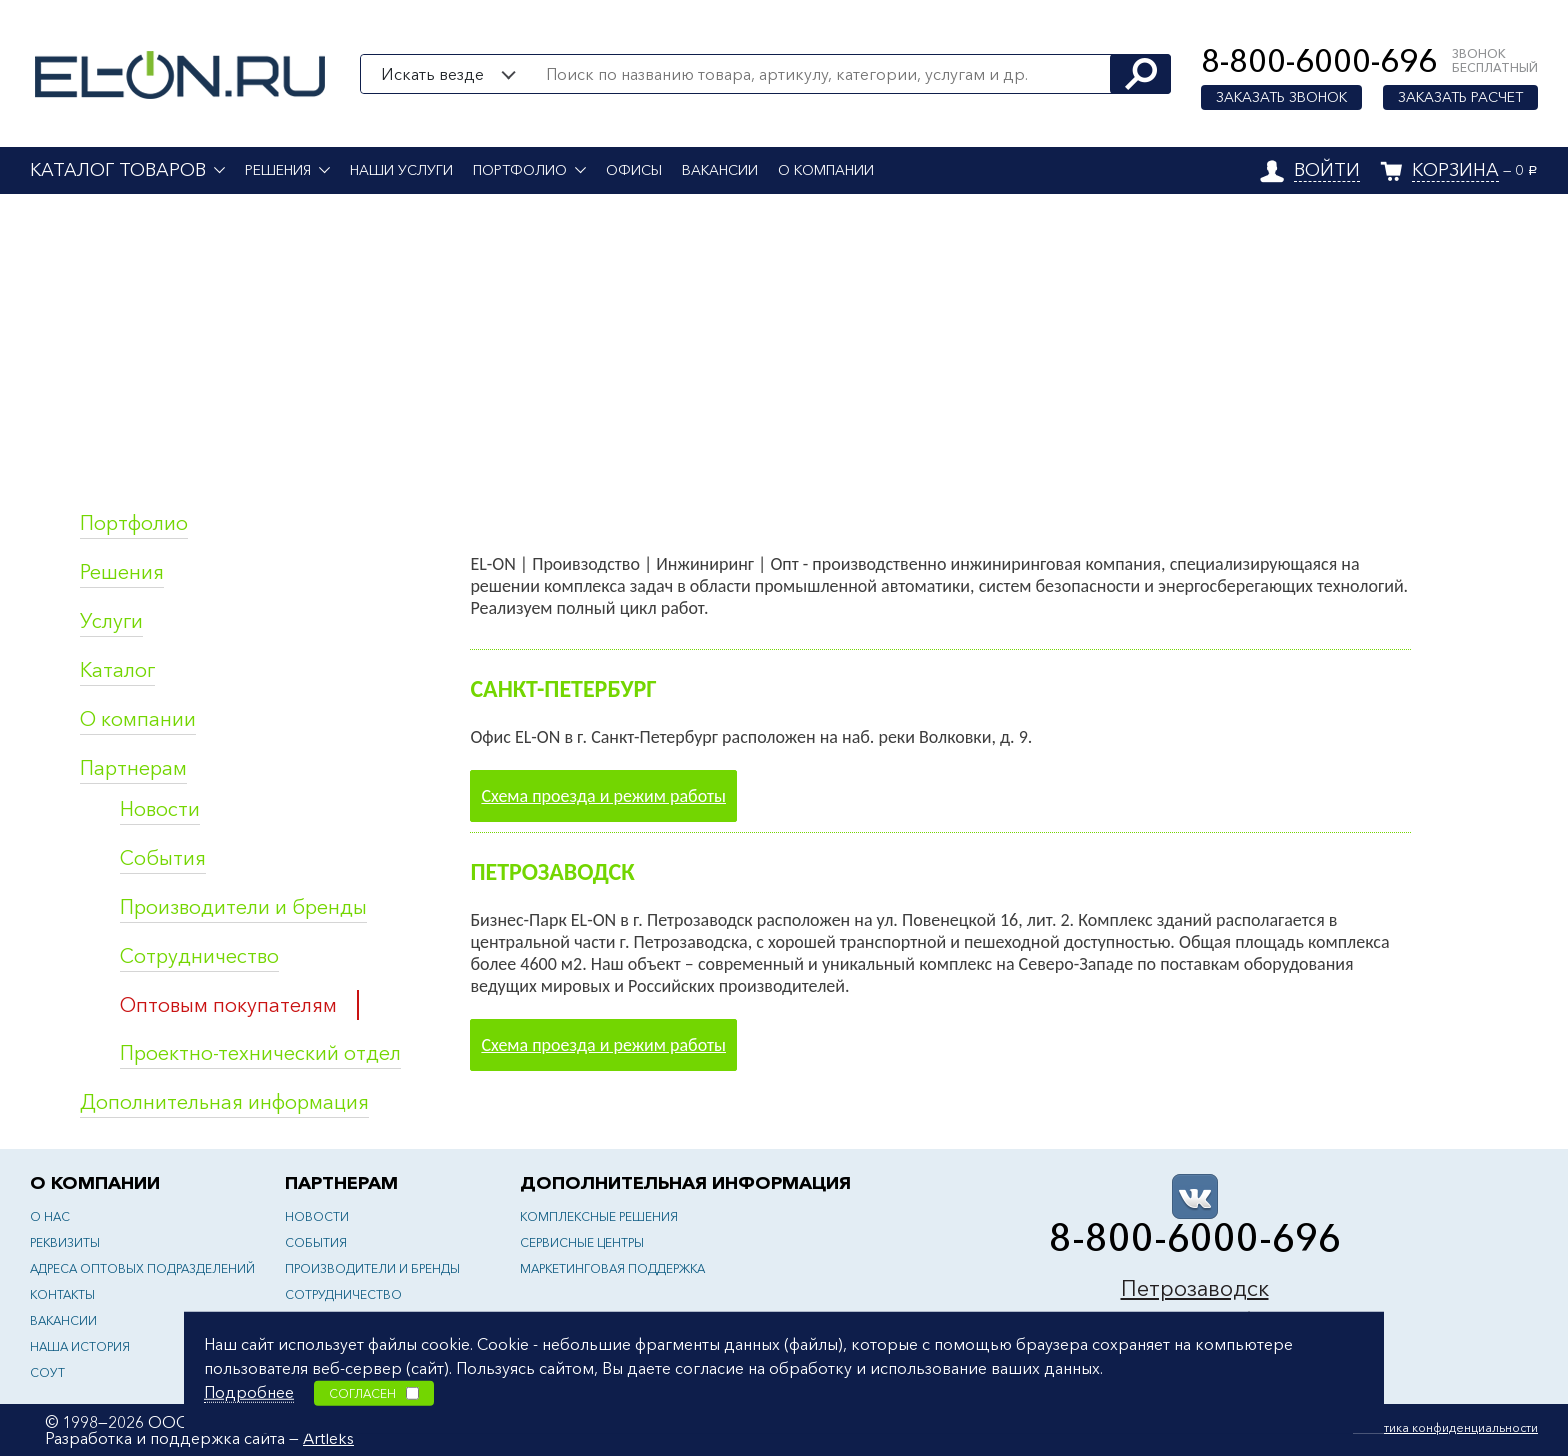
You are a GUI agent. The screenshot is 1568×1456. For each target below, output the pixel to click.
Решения (278, 170)
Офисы (634, 170)
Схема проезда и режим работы (603, 796)
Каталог (117, 670)
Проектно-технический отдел (260, 1053)
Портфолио (520, 170)
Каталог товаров (118, 170)
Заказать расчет (1460, 97)
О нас (50, 1216)
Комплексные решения (599, 1216)
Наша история (80, 1346)
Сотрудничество (199, 956)
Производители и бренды (243, 907)
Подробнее (249, 1391)
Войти (1327, 170)
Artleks (328, 1438)
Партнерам (133, 768)
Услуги (111, 621)
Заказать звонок (1281, 97)
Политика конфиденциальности (1445, 1427)
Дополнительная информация (224, 1102)
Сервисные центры (582, 1242)
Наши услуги (401, 170)
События (163, 858)
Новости (160, 809)
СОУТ (47, 1372)
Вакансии (720, 170)
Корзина (1455, 170)
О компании (826, 170)
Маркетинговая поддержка (612, 1268)
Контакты (62, 1294)
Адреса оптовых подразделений (142, 1268)
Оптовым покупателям (228, 1005)
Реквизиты (65, 1242)
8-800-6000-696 (1319, 60)
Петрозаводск (1195, 1288)
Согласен (374, 1392)
